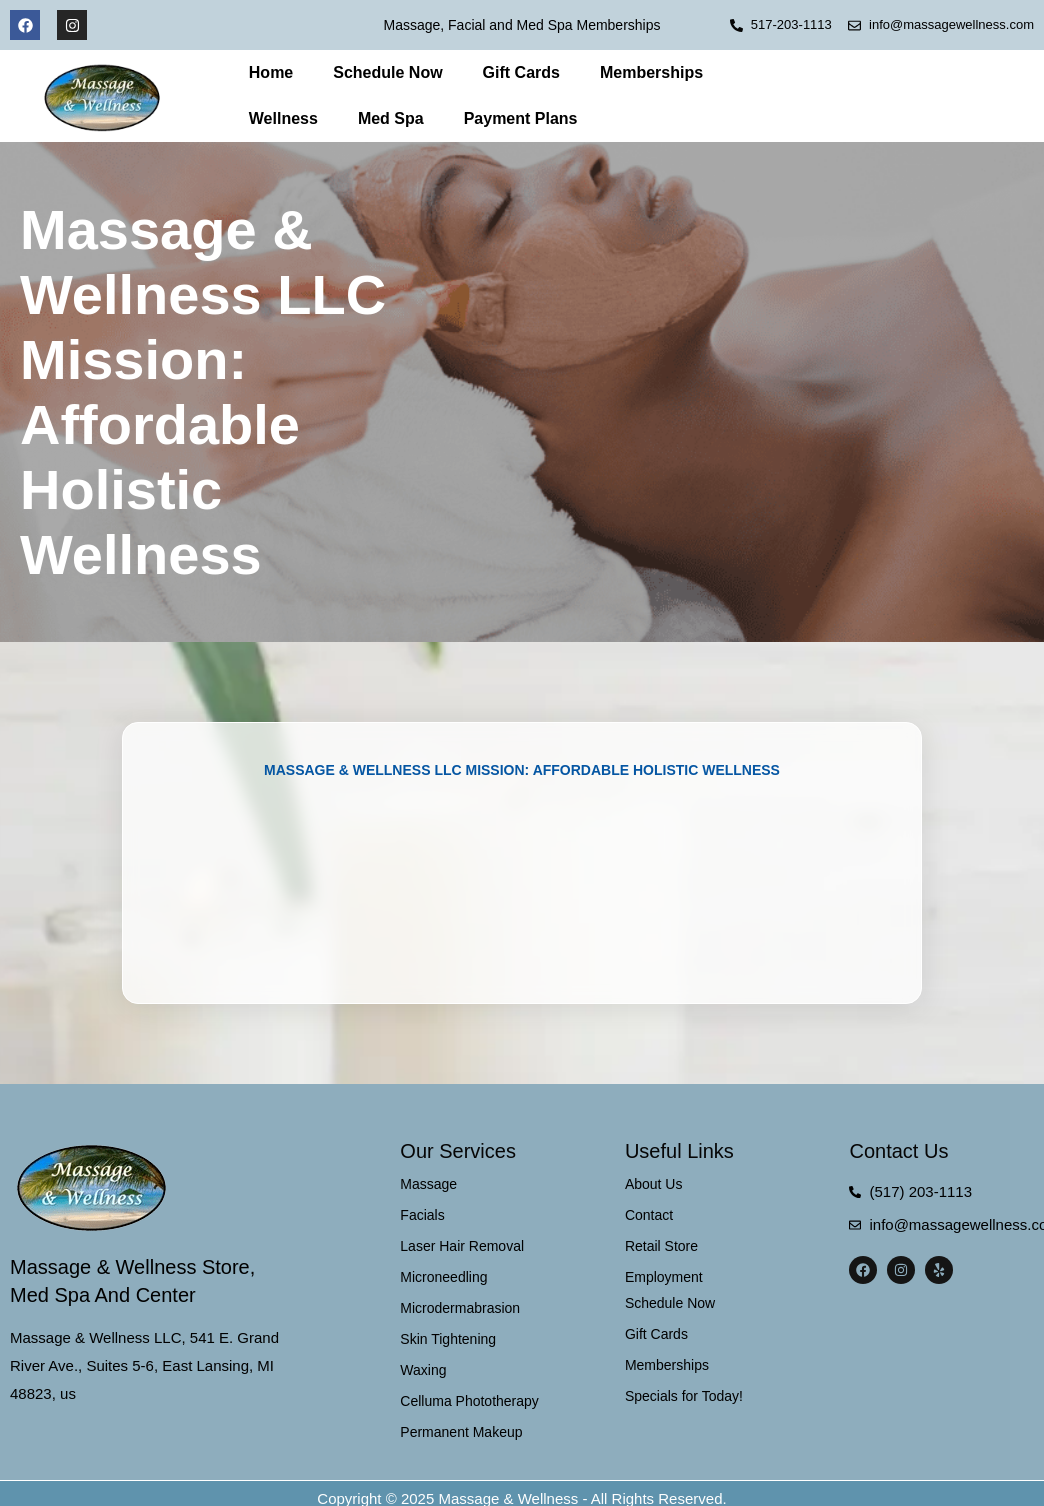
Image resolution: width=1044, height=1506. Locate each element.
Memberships (651, 72)
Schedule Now (387, 72)
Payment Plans (521, 118)
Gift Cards (521, 72)
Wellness (283, 118)
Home (271, 72)
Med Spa (391, 118)
